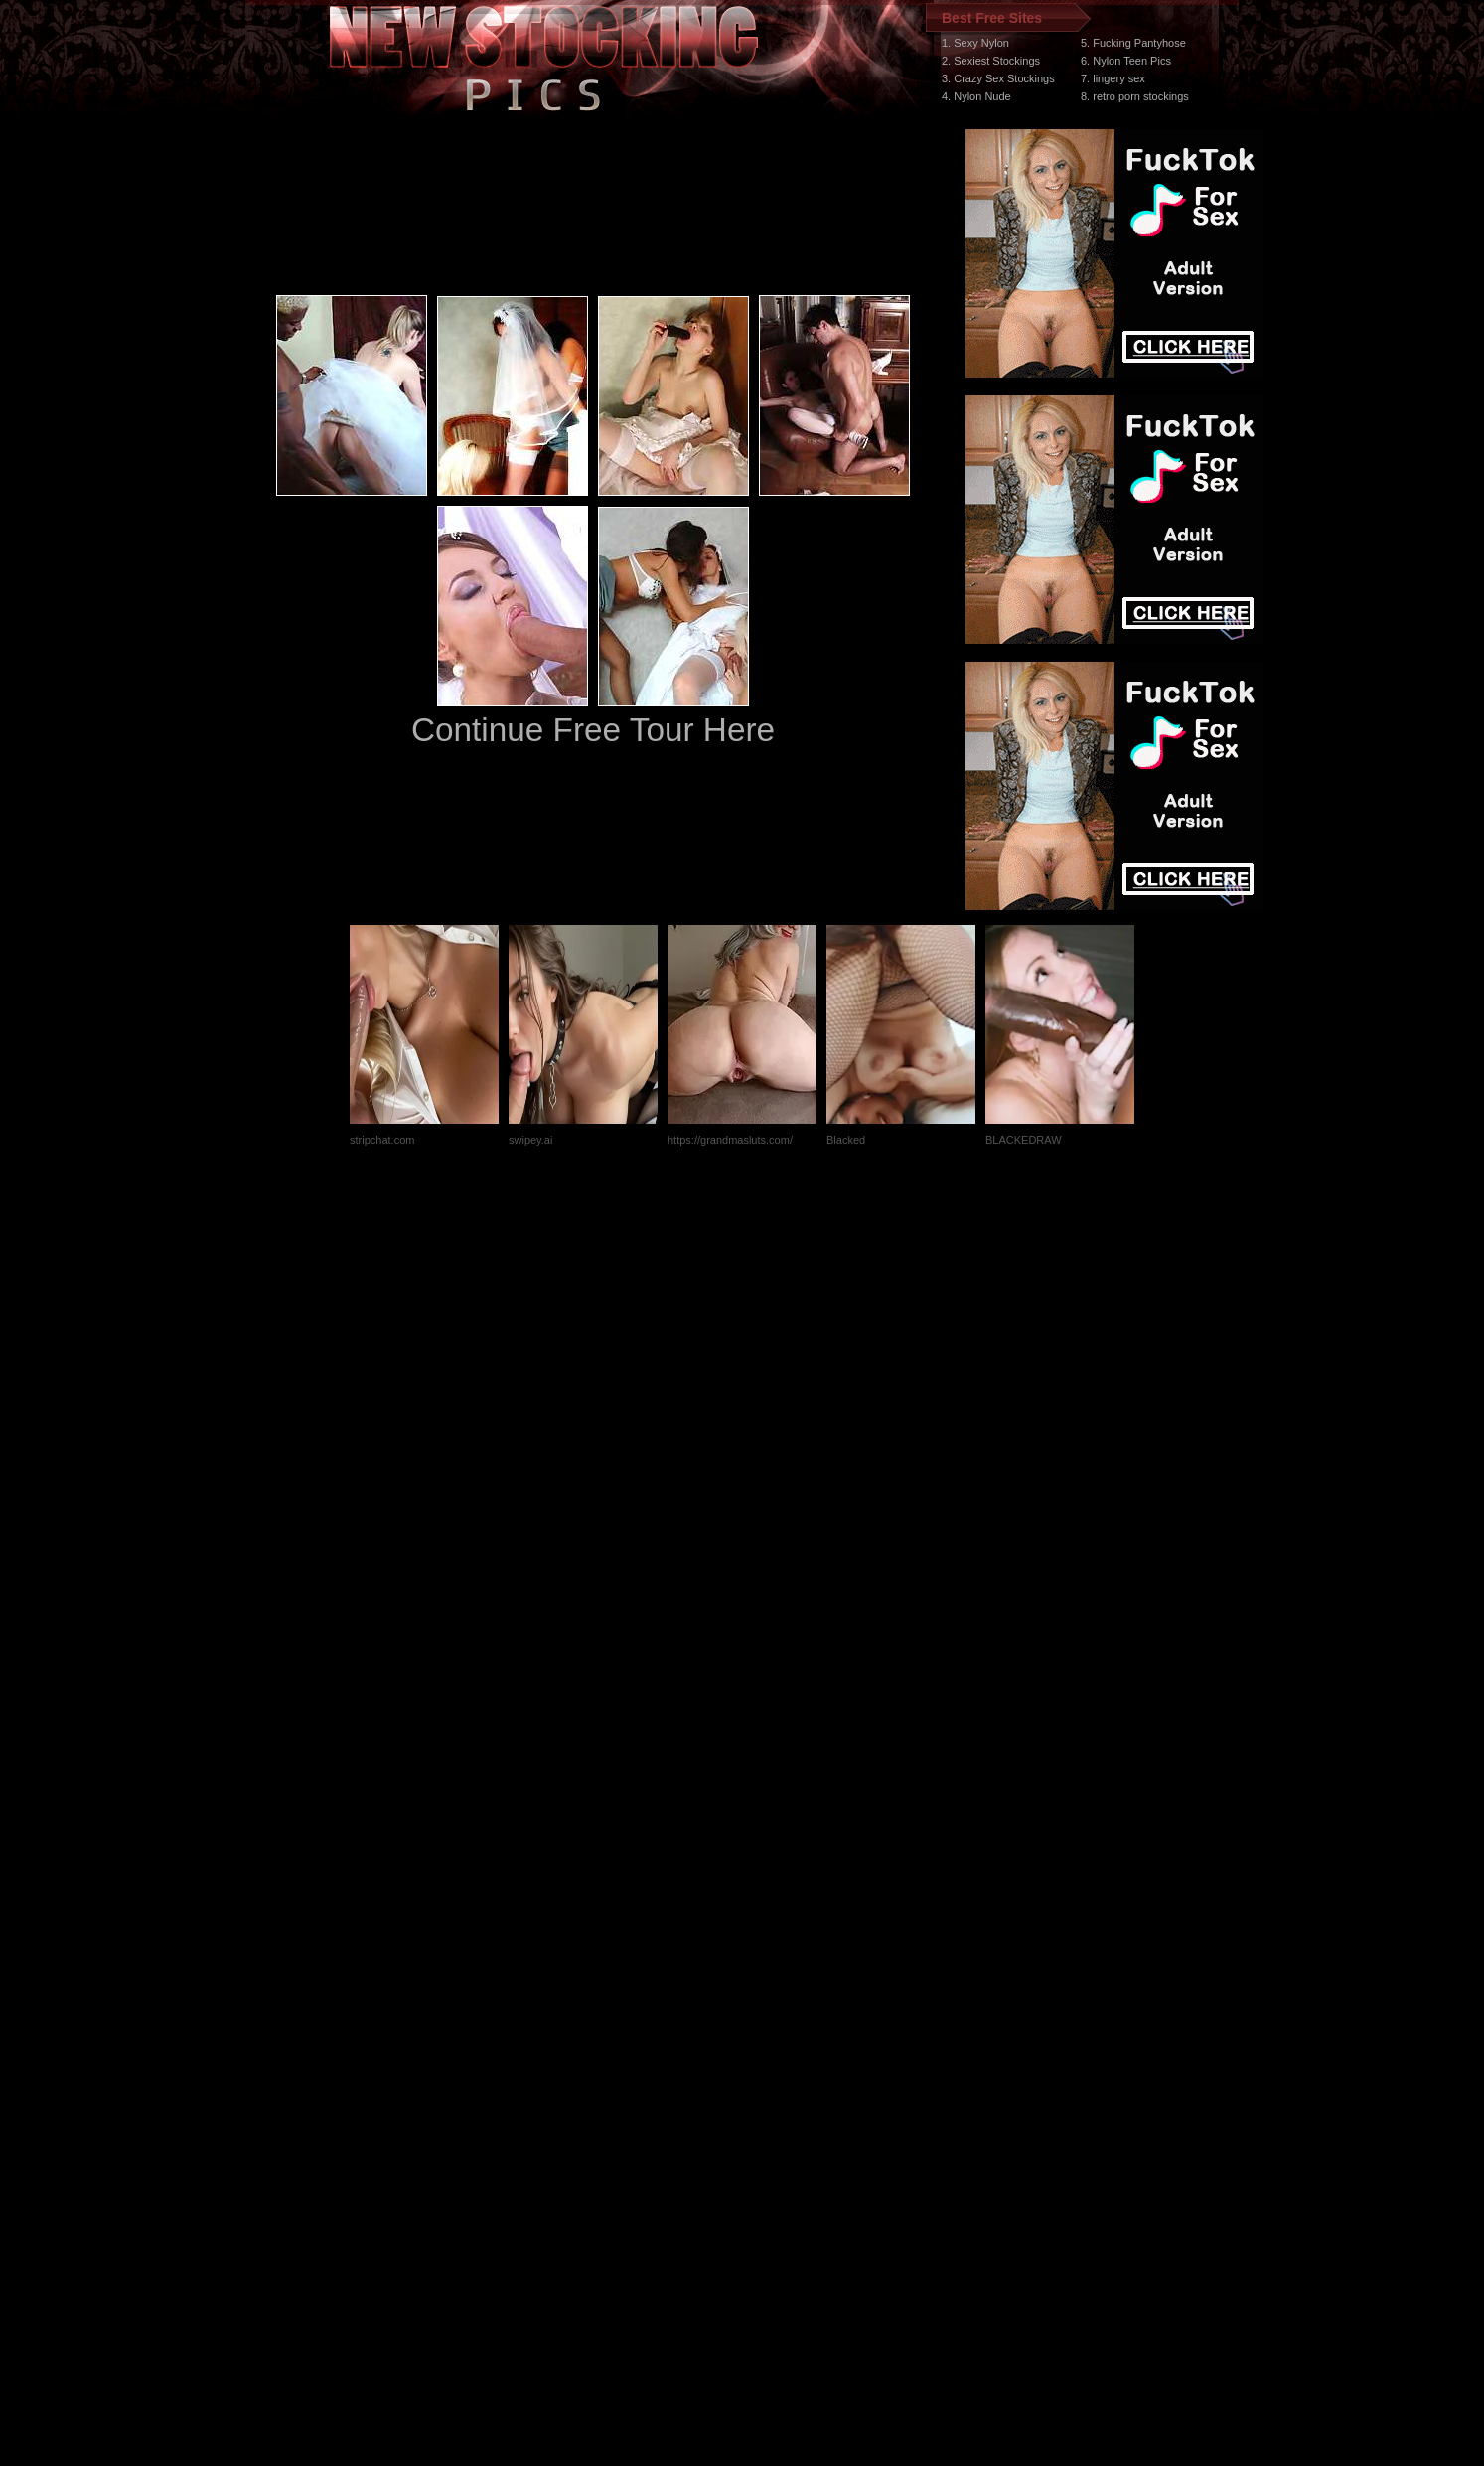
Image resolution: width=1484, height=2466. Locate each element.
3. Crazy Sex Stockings (998, 78)
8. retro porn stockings (1135, 96)
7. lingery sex (1113, 78)
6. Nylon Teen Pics (1126, 61)
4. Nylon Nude (976, 96)
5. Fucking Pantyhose (1133, 43)
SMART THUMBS (777, 2090)
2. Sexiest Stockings (991, 61)
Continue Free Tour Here (593, 729)
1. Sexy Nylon (975, 43)
